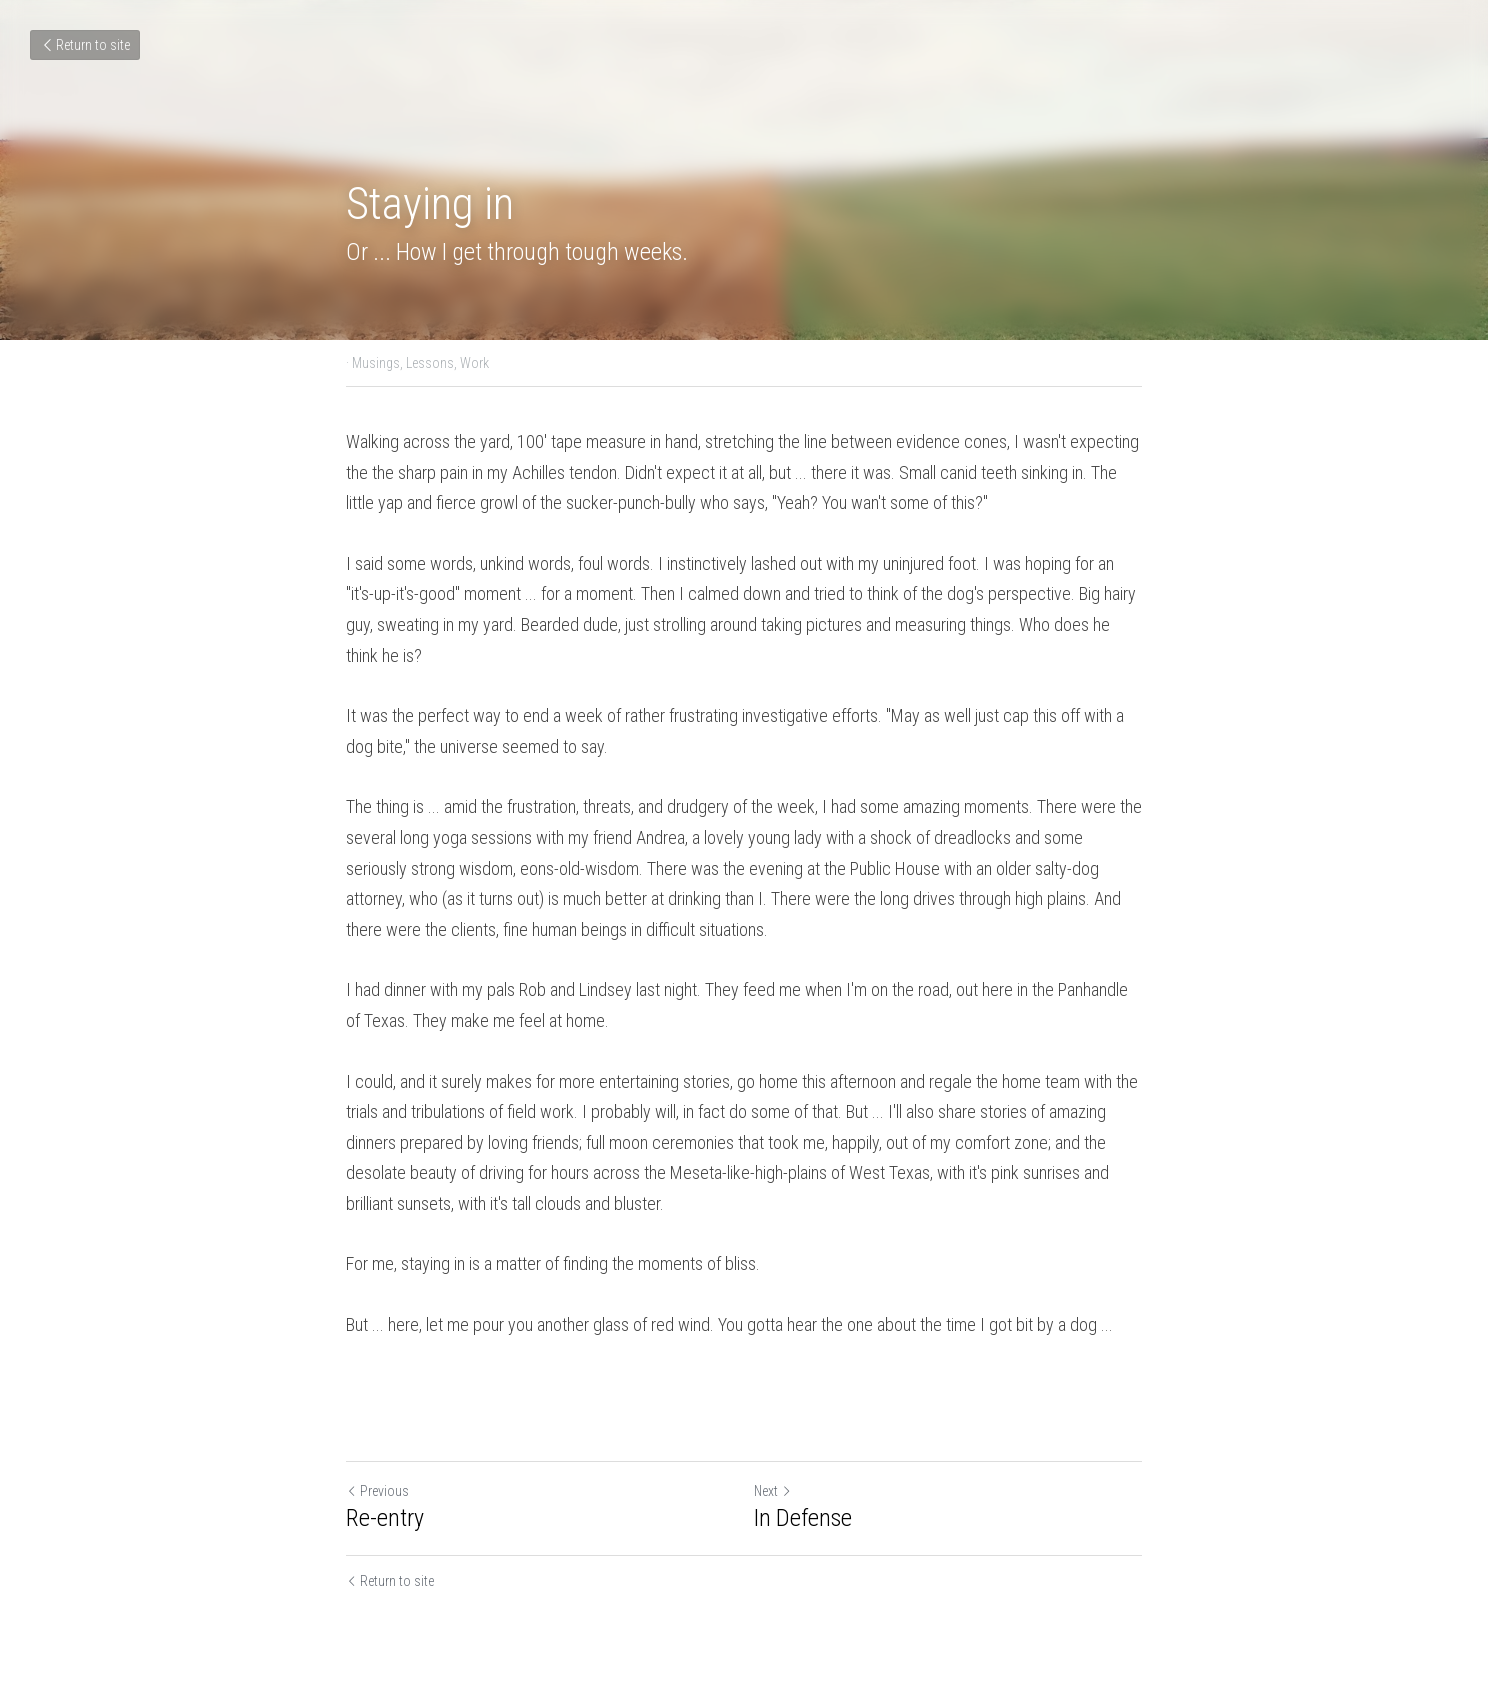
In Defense (803, 1518)
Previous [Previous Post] (377, 1491)
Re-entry (385, 1518)
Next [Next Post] (773, 1491)
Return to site (85, 45)
